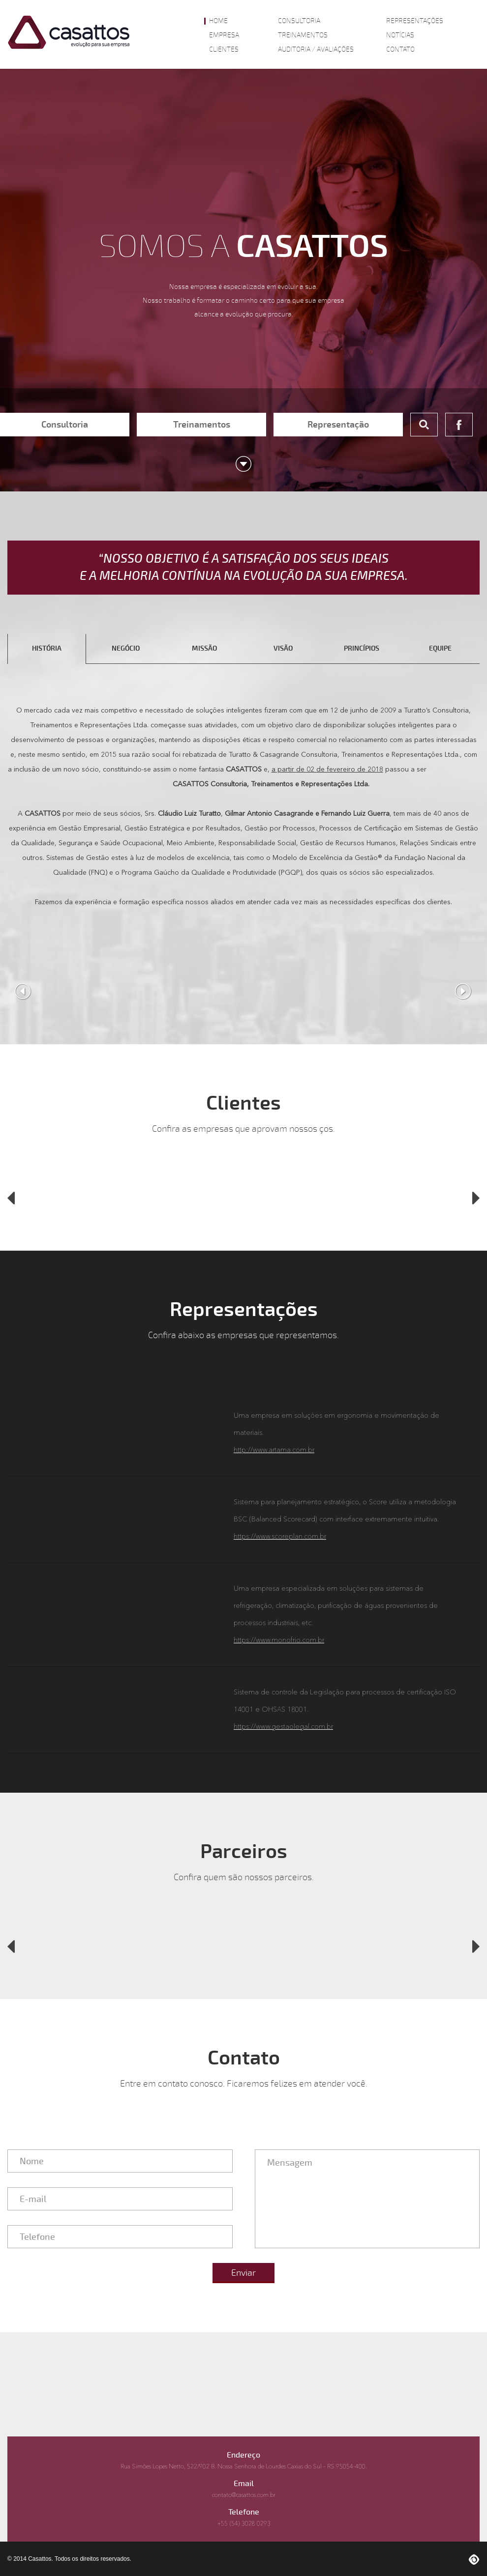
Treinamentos (303, 35)
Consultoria (299, 21)
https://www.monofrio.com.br (279, 1640)
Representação (338, 424)
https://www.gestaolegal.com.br (283, 1726)
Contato (400, 49)
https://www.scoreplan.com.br (280, 1536)
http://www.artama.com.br (274, 1450)
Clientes (224, 49)
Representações (414, 21)
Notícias (400, 35)
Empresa (224, 35)
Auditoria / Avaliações (316, 49)
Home (218, 21)
